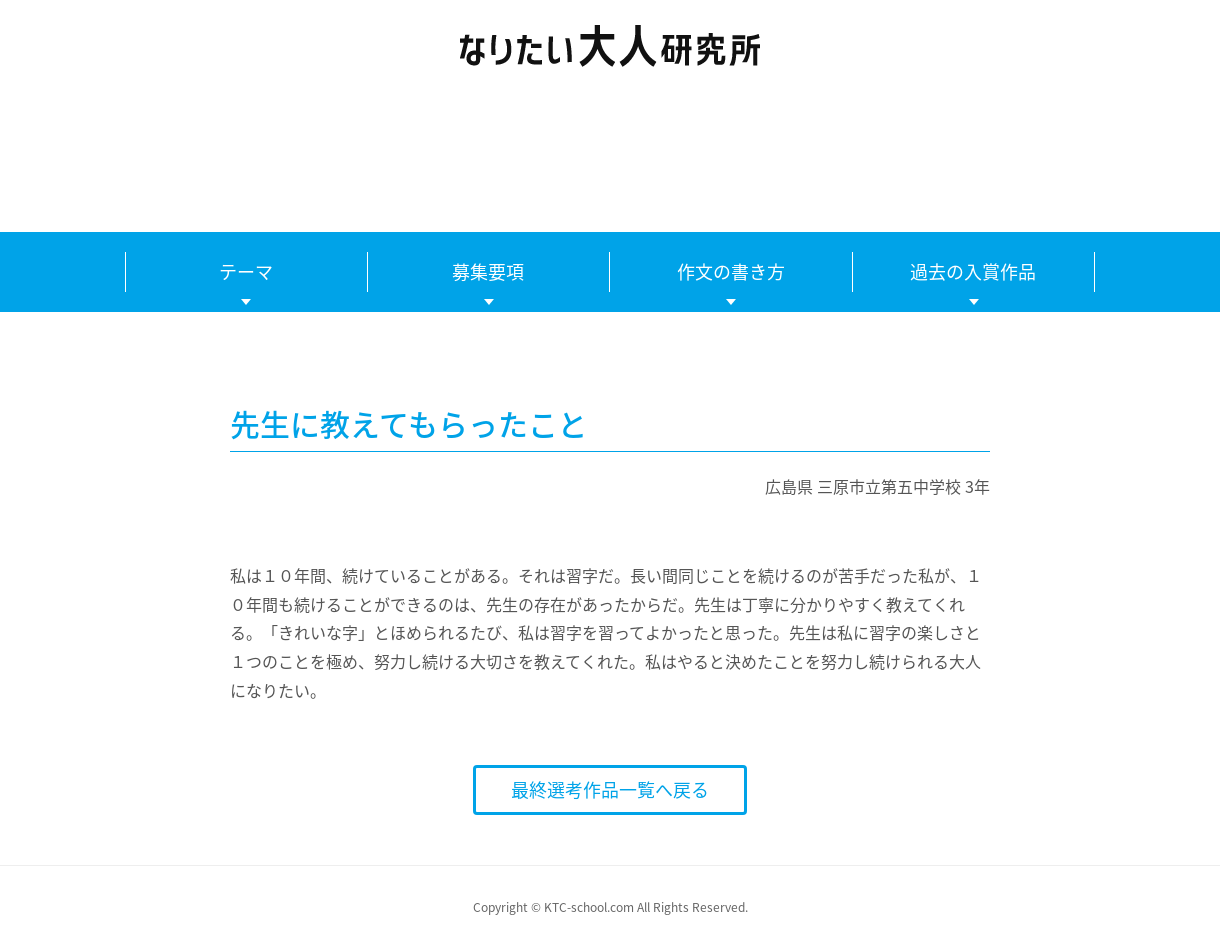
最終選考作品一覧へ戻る (610, 789)
